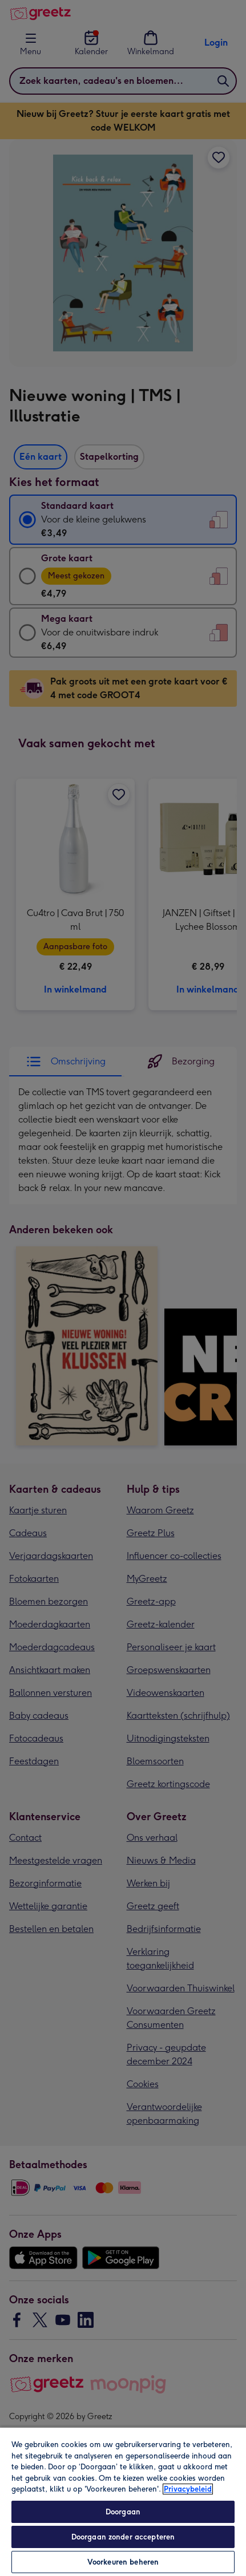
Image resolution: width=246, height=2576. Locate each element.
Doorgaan (123, 2512)
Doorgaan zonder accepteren (123, 2537)
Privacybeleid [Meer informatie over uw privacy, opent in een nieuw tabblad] (188, 2489)
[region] (123, 2501)
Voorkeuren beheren (123, 2562)
